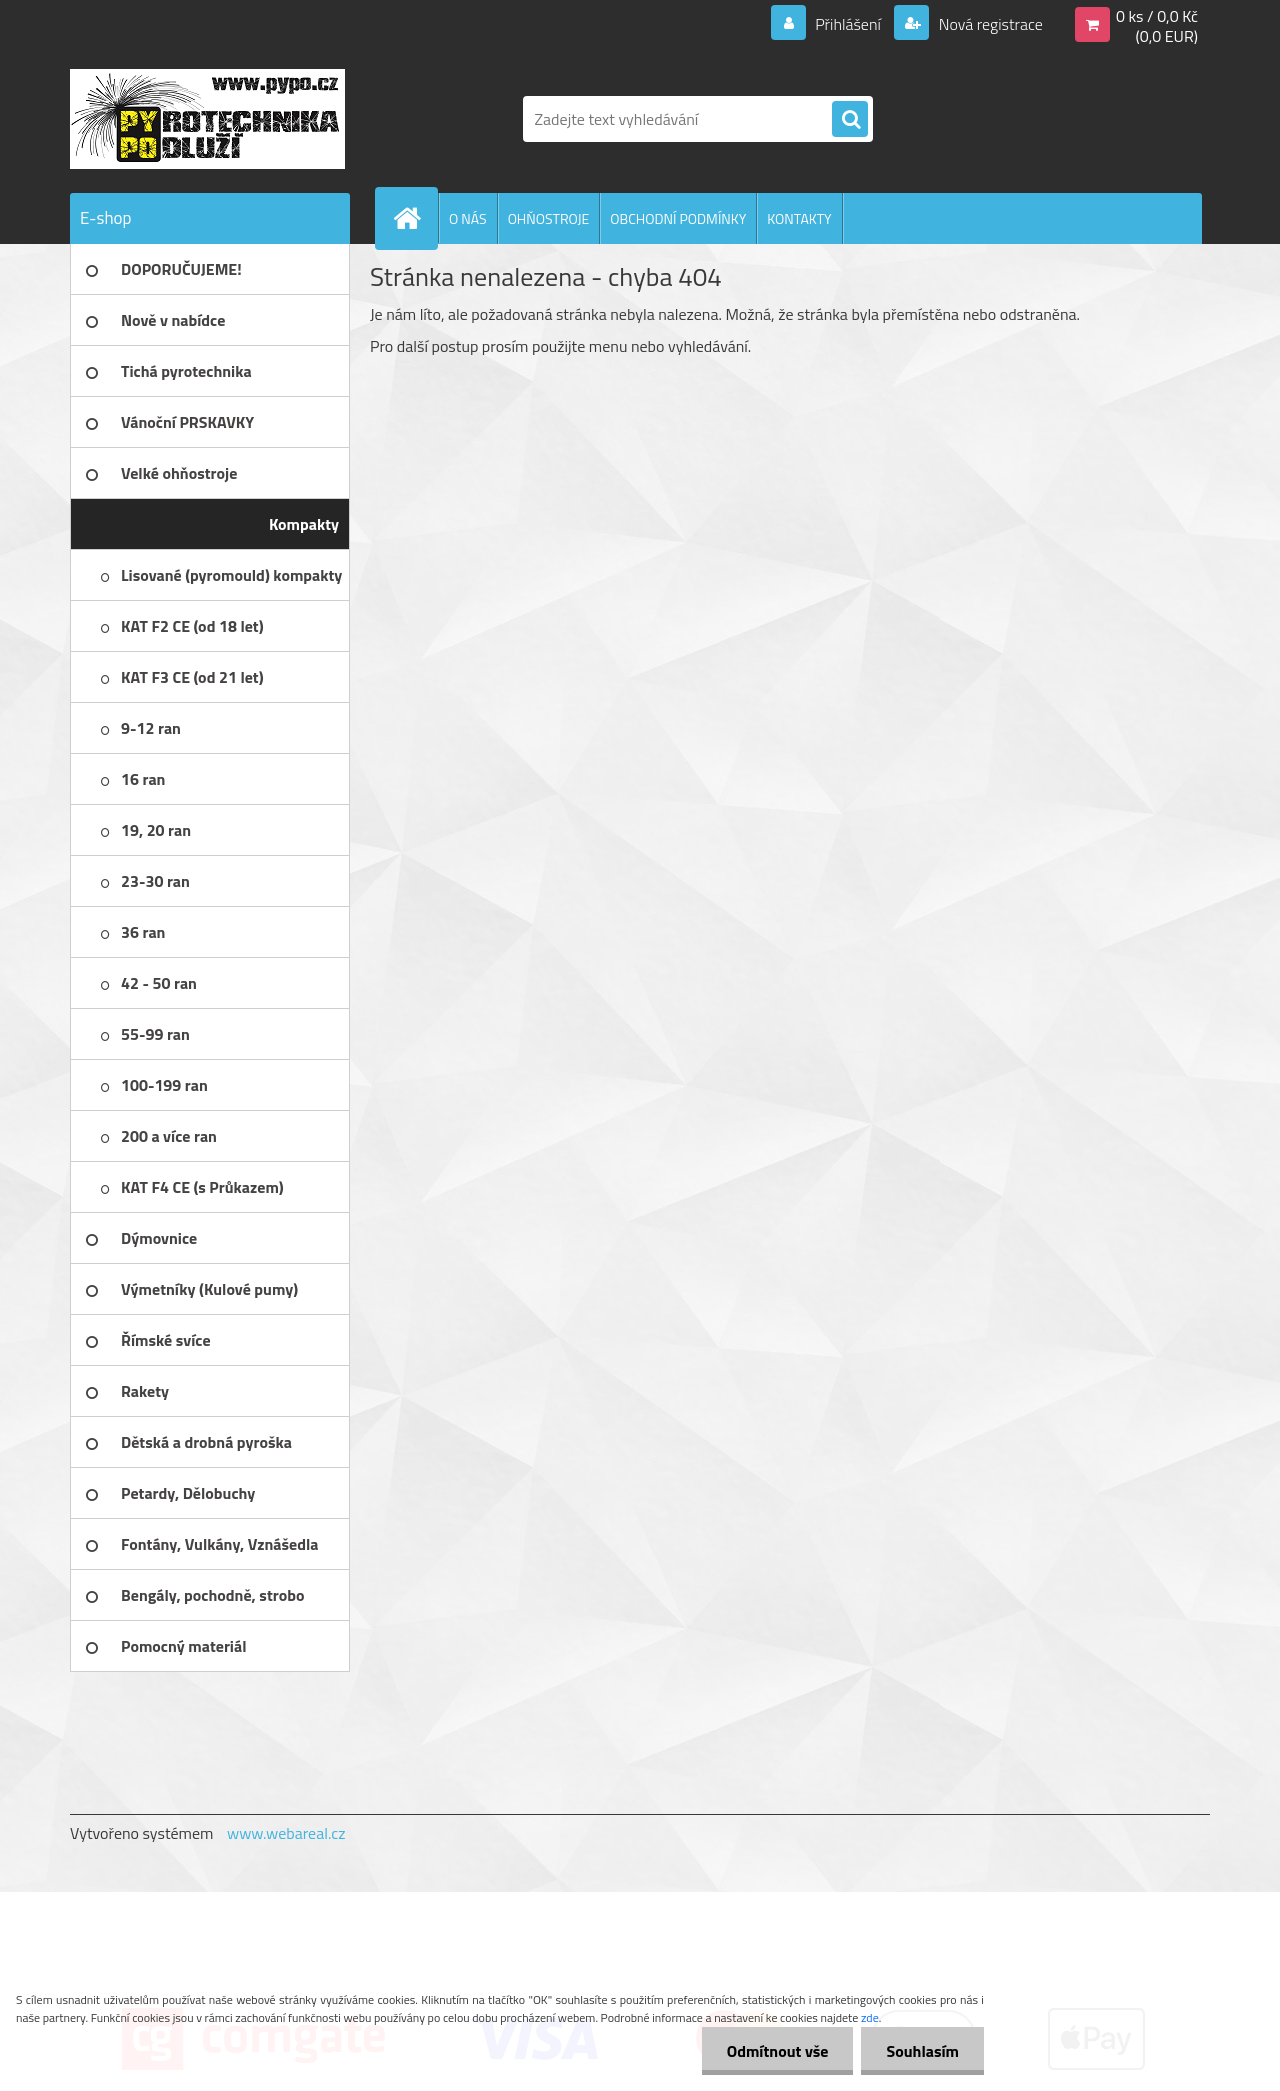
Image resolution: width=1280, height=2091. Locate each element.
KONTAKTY (799, 218)
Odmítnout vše (778, 2051)
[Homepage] (415, 218)
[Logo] (207, 119)
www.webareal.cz (286, 1833)
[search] (850, 120)
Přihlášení (848, 24)
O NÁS (468, 218)
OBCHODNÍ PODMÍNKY (678, 218)
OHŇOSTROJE (549, 218)
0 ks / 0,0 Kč (1157, 16)
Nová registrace (989, 24)
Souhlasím (922, 2051)
